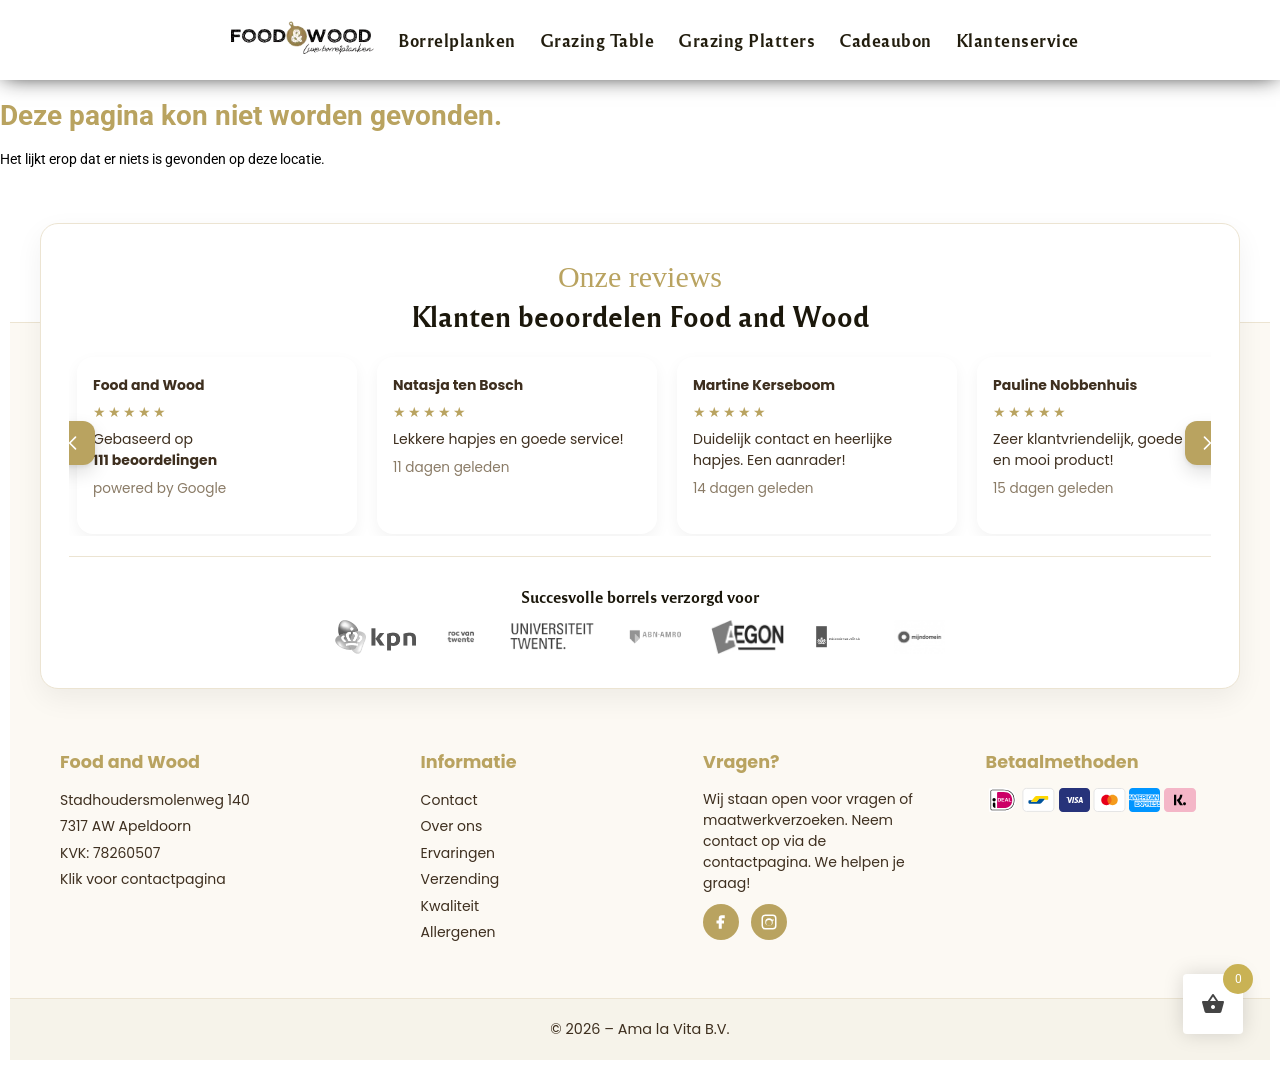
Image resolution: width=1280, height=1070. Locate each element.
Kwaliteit (450, 906)
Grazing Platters (746, 40)
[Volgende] (1207, 443)
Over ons (452, 826)
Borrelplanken (457, 40)
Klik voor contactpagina (143, 879)
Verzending (460, 879)
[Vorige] (73, 443)
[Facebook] (721, 922)
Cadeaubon (885, 40)
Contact (449, 800)
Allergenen (458, 932)
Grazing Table (597, 40)
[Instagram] (769, 922)
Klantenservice (1017, 40)
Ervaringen (458, 853)
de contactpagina (764, 851)
